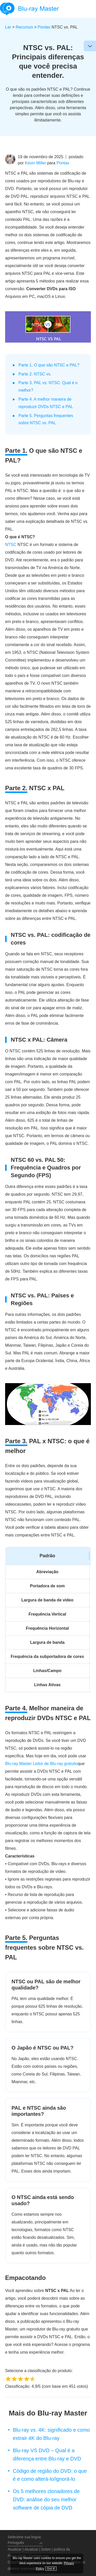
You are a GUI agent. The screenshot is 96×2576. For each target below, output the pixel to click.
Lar (8, 27)
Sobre (46, 2549)
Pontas (44, 27)
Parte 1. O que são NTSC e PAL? (48, 365)
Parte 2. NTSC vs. (34, 374)
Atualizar (15, 2549)
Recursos (24, 27)
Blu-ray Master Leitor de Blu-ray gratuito (41, 1763)
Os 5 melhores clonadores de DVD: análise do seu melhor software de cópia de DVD (46, 2499)
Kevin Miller (35, 163)
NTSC (10, 544)
